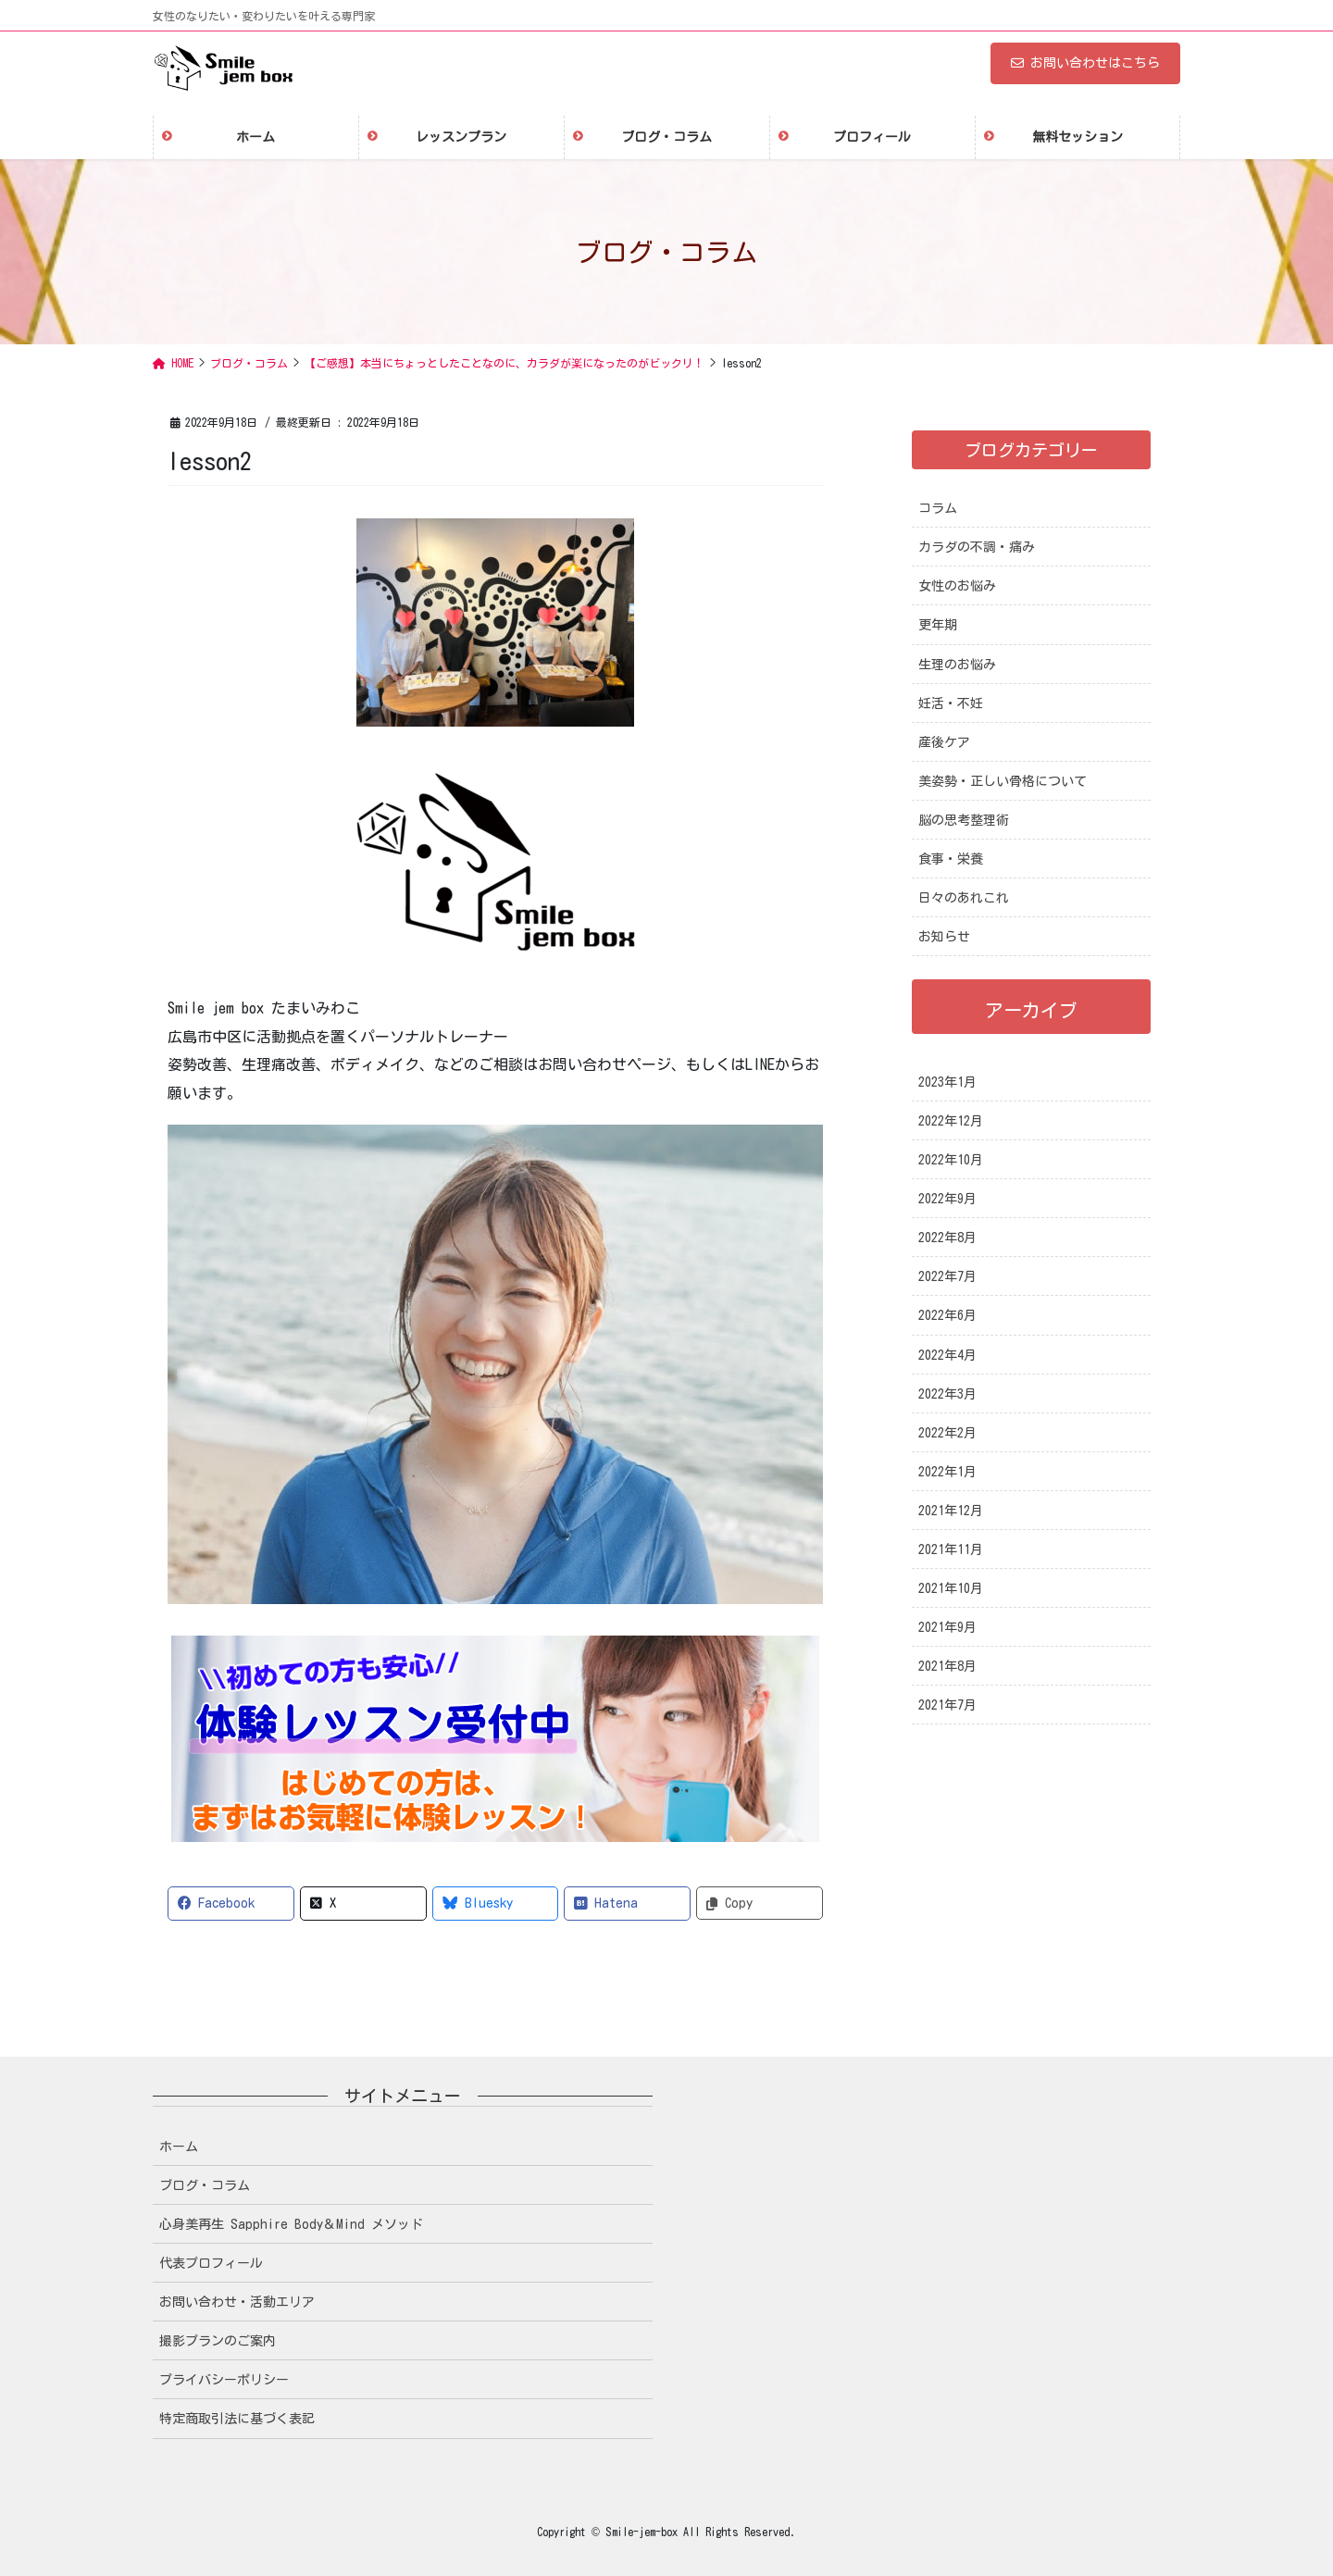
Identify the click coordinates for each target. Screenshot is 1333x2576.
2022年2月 (947, 1432)
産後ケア (944, 742)
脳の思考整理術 (963, 820)
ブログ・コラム (204, 2185)
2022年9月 (947, 1198)
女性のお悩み (957, 585)
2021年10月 (950, 1588)
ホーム (178, 2146)
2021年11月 (950, 1549)
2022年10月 (950, 1159)
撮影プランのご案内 (217, 2340)
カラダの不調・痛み (976, 547)
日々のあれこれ (963, 897)
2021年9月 (947, 1627)
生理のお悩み (957, 664)
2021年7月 (947, 1705)
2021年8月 (947, 1666)
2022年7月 (947, 1276)
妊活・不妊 (950, 703)
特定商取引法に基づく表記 (237, 2418)
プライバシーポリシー (224, 2379)
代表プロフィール (211, 2263)
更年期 (937, 624)
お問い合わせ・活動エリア (237, 2302)
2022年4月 (947, 1355)
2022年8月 (947, 1237)
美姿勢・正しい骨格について (1002, 781)
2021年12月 (950, 1510)
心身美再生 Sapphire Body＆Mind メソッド (291, 2224)
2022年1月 (947, 1471)
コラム (937, 508)
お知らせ (944, 936)
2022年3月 (947, 1394)
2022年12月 (950, 1120)
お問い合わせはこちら (1085, 62)
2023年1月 (947, 1082)
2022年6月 (947, 1315)
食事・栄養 (950, 858)
